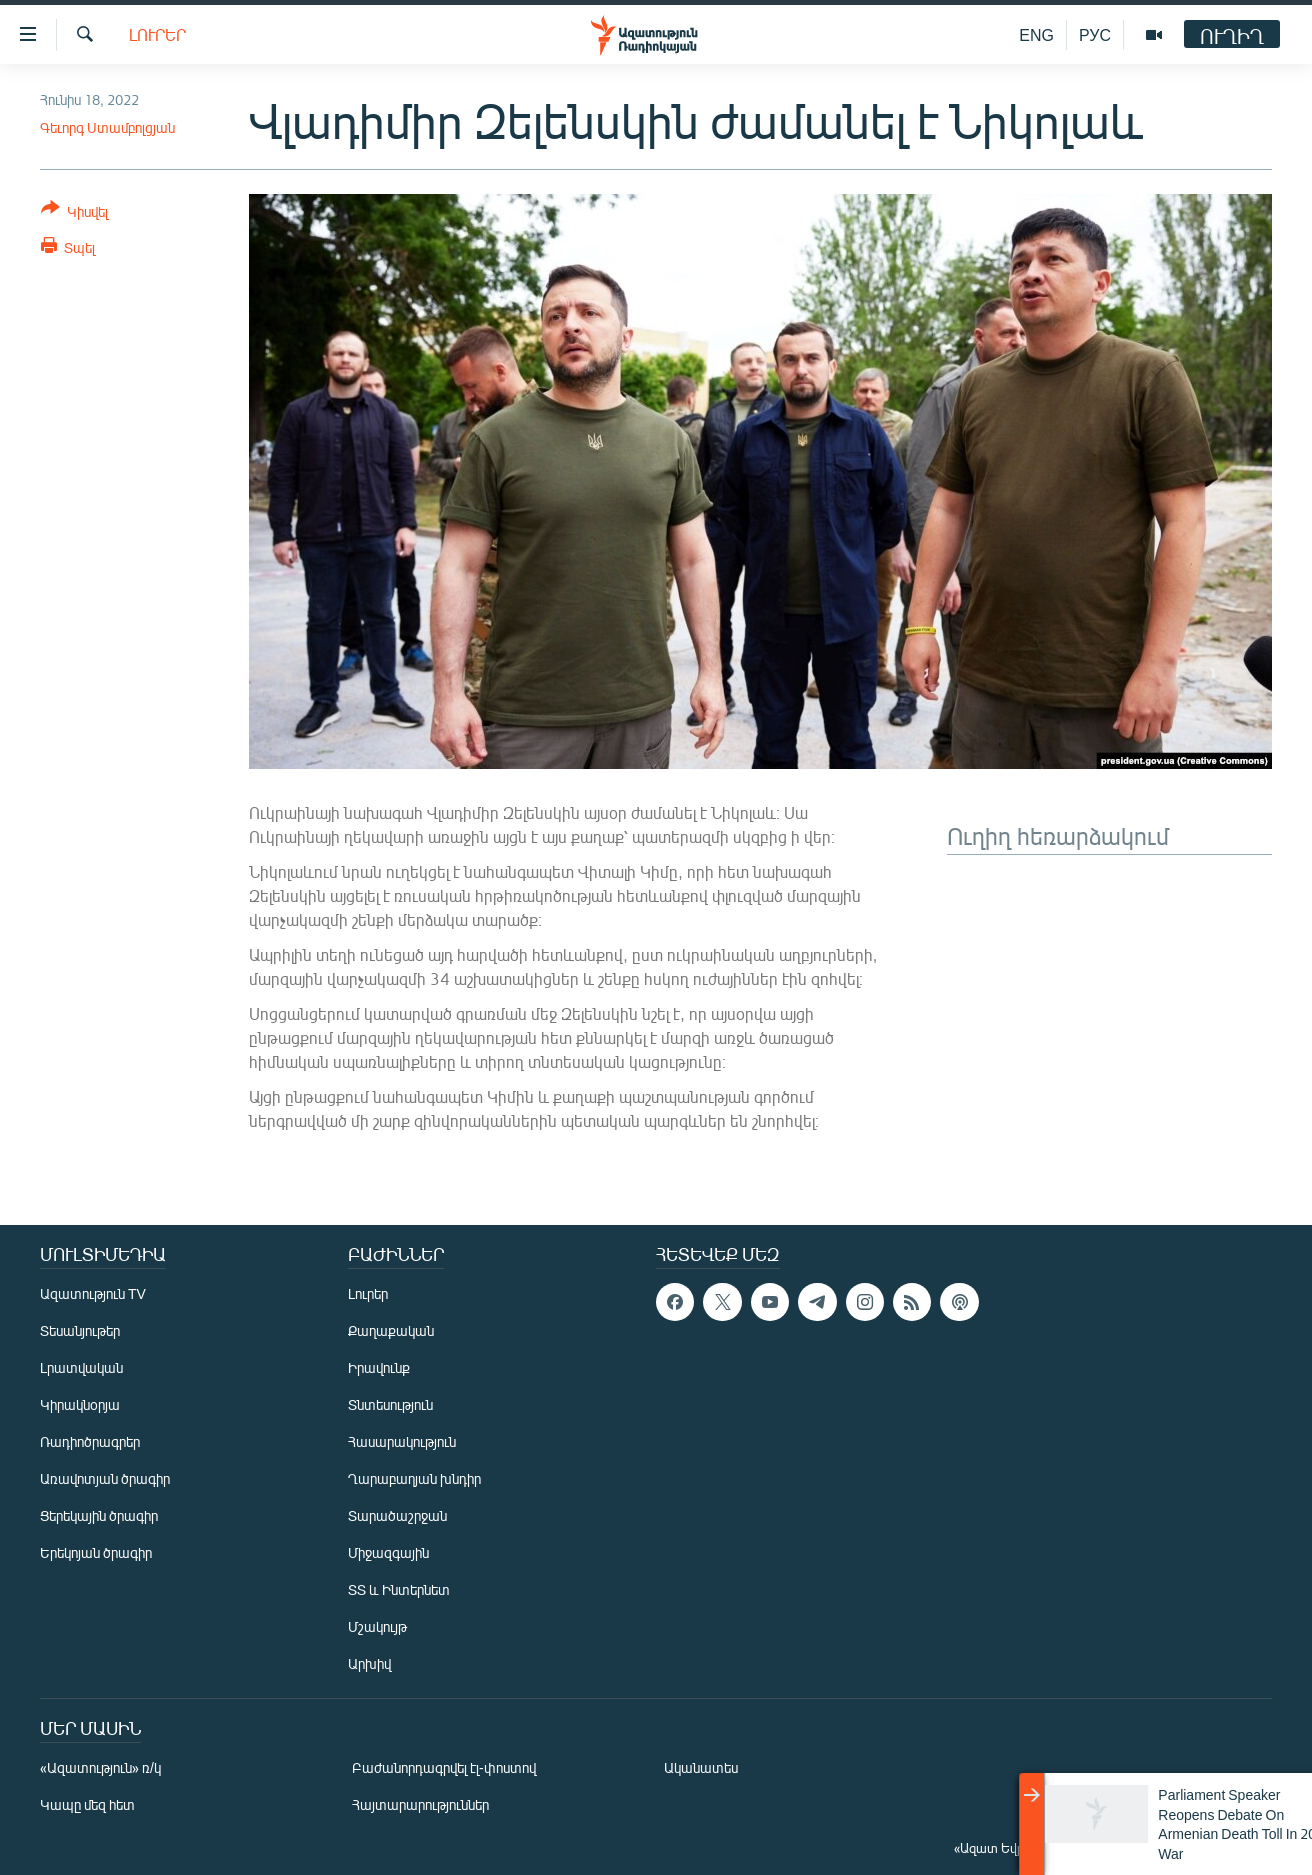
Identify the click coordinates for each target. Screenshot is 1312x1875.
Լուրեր (157, 34)
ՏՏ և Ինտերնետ (399, 1589)
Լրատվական (81, 1367)
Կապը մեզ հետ (87, 1804)
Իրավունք (379, 1367)
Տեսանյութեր (80, 1330)
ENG (1036, 34)
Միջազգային (388, 1552)
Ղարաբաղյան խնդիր (414, 1478)
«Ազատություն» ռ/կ (100, 1767)
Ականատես (701, 1767)
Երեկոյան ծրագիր (96, 1552)
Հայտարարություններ (420, 1804)
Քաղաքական (391, 1330)
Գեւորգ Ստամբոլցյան (107, 127)
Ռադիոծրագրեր (90, 1441)
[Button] (74, 213)
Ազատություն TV (93, 1293)
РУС (1095, 34)
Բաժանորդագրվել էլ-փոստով (444, 1767)
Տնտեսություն (390, 1404)
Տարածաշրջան (397, 1515)
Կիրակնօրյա (80, 1404)
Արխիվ (369, 1663)
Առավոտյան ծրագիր (105, 1478)
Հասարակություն (402, 1441)
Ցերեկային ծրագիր (99, 1515)
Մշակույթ (377, 1626)
